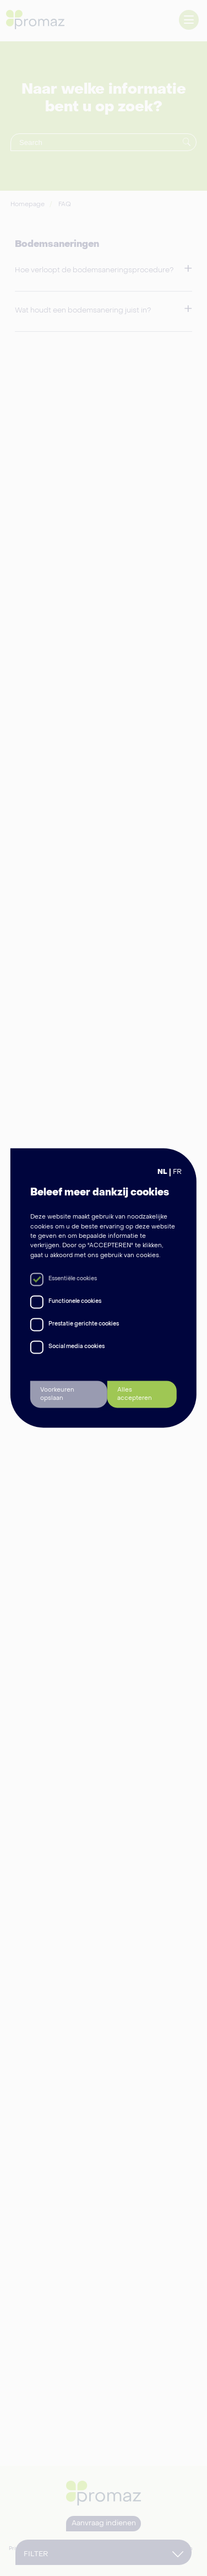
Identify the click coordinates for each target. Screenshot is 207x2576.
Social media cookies (76, 1346)
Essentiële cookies (72, 1278)
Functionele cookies (74, 1301)
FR (177, 1172)
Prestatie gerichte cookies (83, 1324)
